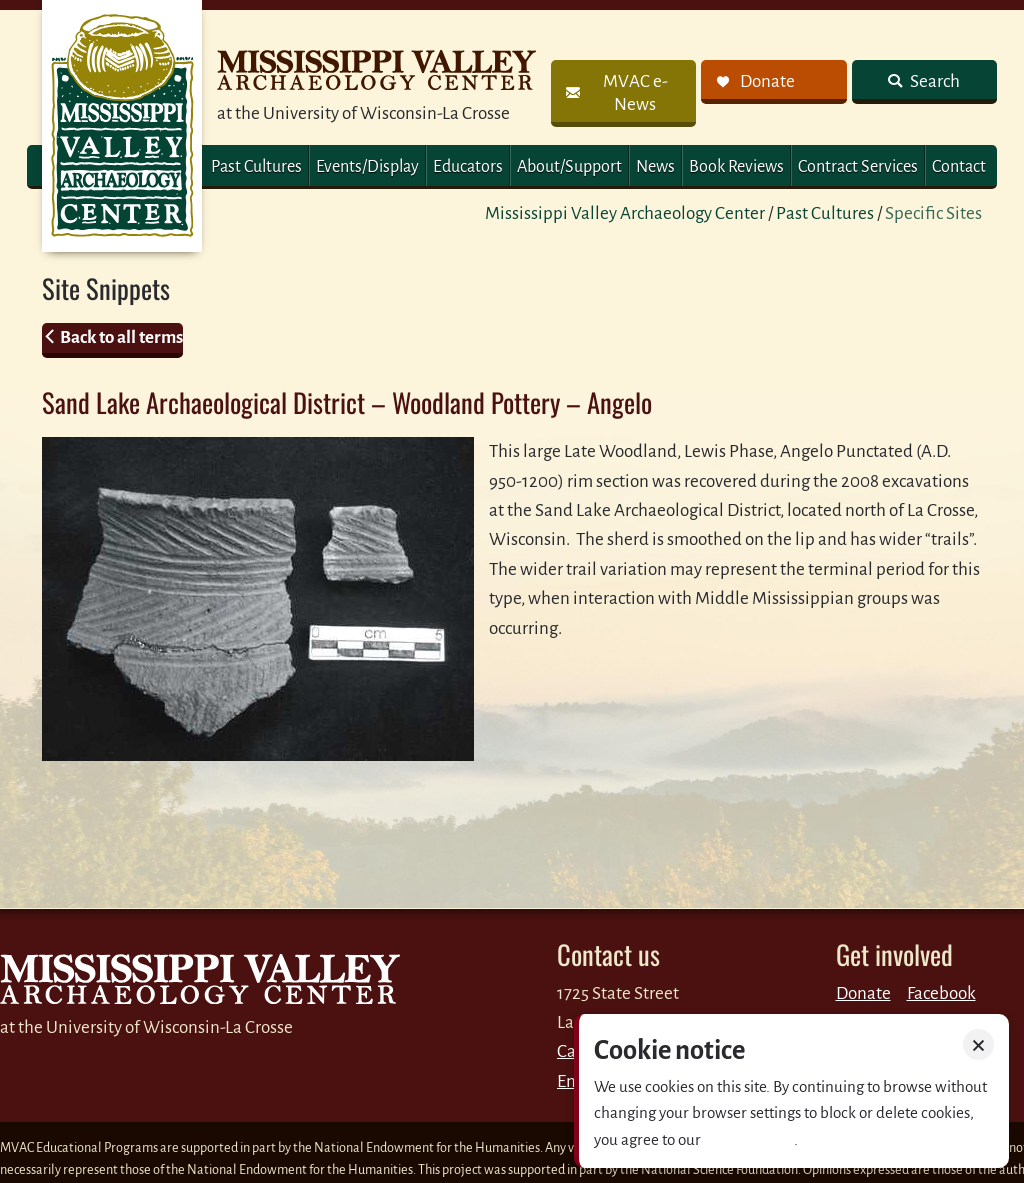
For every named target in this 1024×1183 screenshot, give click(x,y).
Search (933, 81)
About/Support (569, 167)
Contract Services (858, 167)
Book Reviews (736, 167)
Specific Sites (933, 213)
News (655, 167)
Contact (959, 167)
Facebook (941, 993)
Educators (468, 167)
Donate (863, 993)
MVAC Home (122, 126)
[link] (623, 93)
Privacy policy (749, 1139)
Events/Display (367, 167)
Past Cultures (256, 167)
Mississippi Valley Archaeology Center (625, 213)
